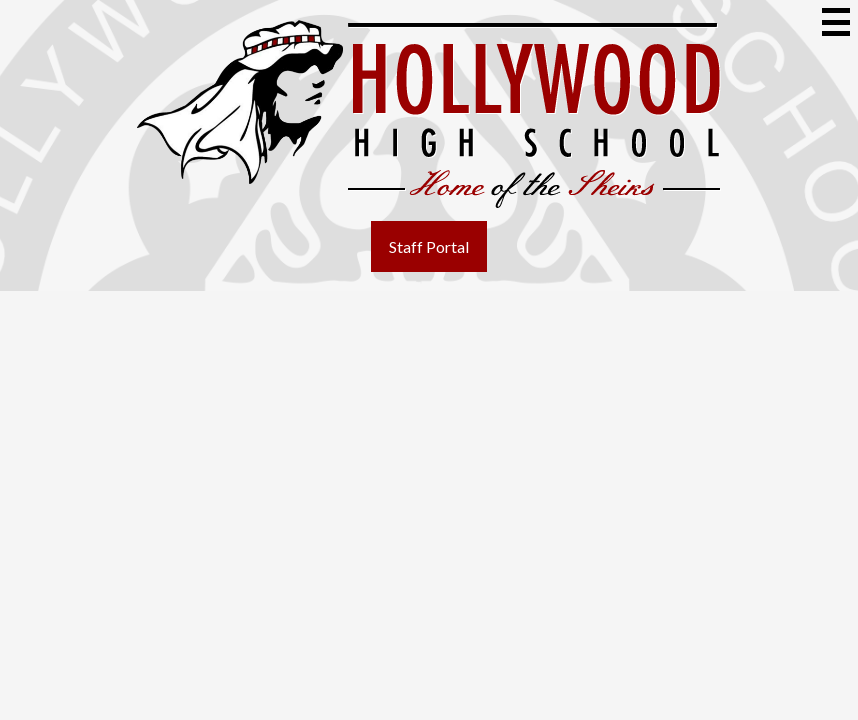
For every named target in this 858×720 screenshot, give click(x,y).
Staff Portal (429, 246)
